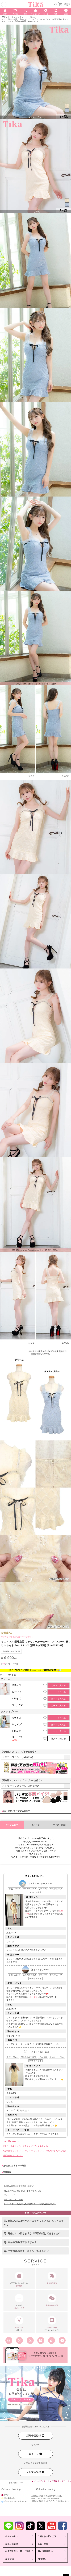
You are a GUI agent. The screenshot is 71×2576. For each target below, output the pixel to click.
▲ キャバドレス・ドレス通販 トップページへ (51, 2481)
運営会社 (9, 2558)
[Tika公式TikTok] (51, 2340)
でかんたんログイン (52, 2323)
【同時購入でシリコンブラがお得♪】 (19, 1752)
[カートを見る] (60, 3)
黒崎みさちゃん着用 (57, 2151)
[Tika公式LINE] (41, 2340)
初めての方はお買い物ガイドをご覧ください (23, 2191)
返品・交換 (43, 2544)
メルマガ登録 (35, 2472)
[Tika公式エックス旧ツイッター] (30, 2340)
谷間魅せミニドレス (13, 2151)
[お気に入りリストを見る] (55, 4)
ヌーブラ (33, 1997)
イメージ (35, 1825)
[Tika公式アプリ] (35, 2355)
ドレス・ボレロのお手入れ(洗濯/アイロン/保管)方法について (30, 2204)
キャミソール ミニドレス (36, 2146)
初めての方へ (11, 2536)
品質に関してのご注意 (13, 2199)
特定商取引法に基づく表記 (17, 2551)
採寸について (9, 2195)
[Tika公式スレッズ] (19, 2340)
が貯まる (19, 2323)
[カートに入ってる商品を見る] (60, 4)
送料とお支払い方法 (47, 2536)
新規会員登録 (35, 2435)
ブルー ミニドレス (35, 2151)
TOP (4, 17)
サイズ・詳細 (59, 1825)
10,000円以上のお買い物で (19, 2279)
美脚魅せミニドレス (13, 2156)
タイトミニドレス (27, 17)
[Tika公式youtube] (62, 2340)
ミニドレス (12, 17)
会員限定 (19, 2301)
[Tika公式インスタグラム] (8, 2340)
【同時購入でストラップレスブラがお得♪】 (22, 1780)
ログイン (35, 2454)
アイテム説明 (12, 1825)
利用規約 (42, 2558)
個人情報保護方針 (46, 2551)
